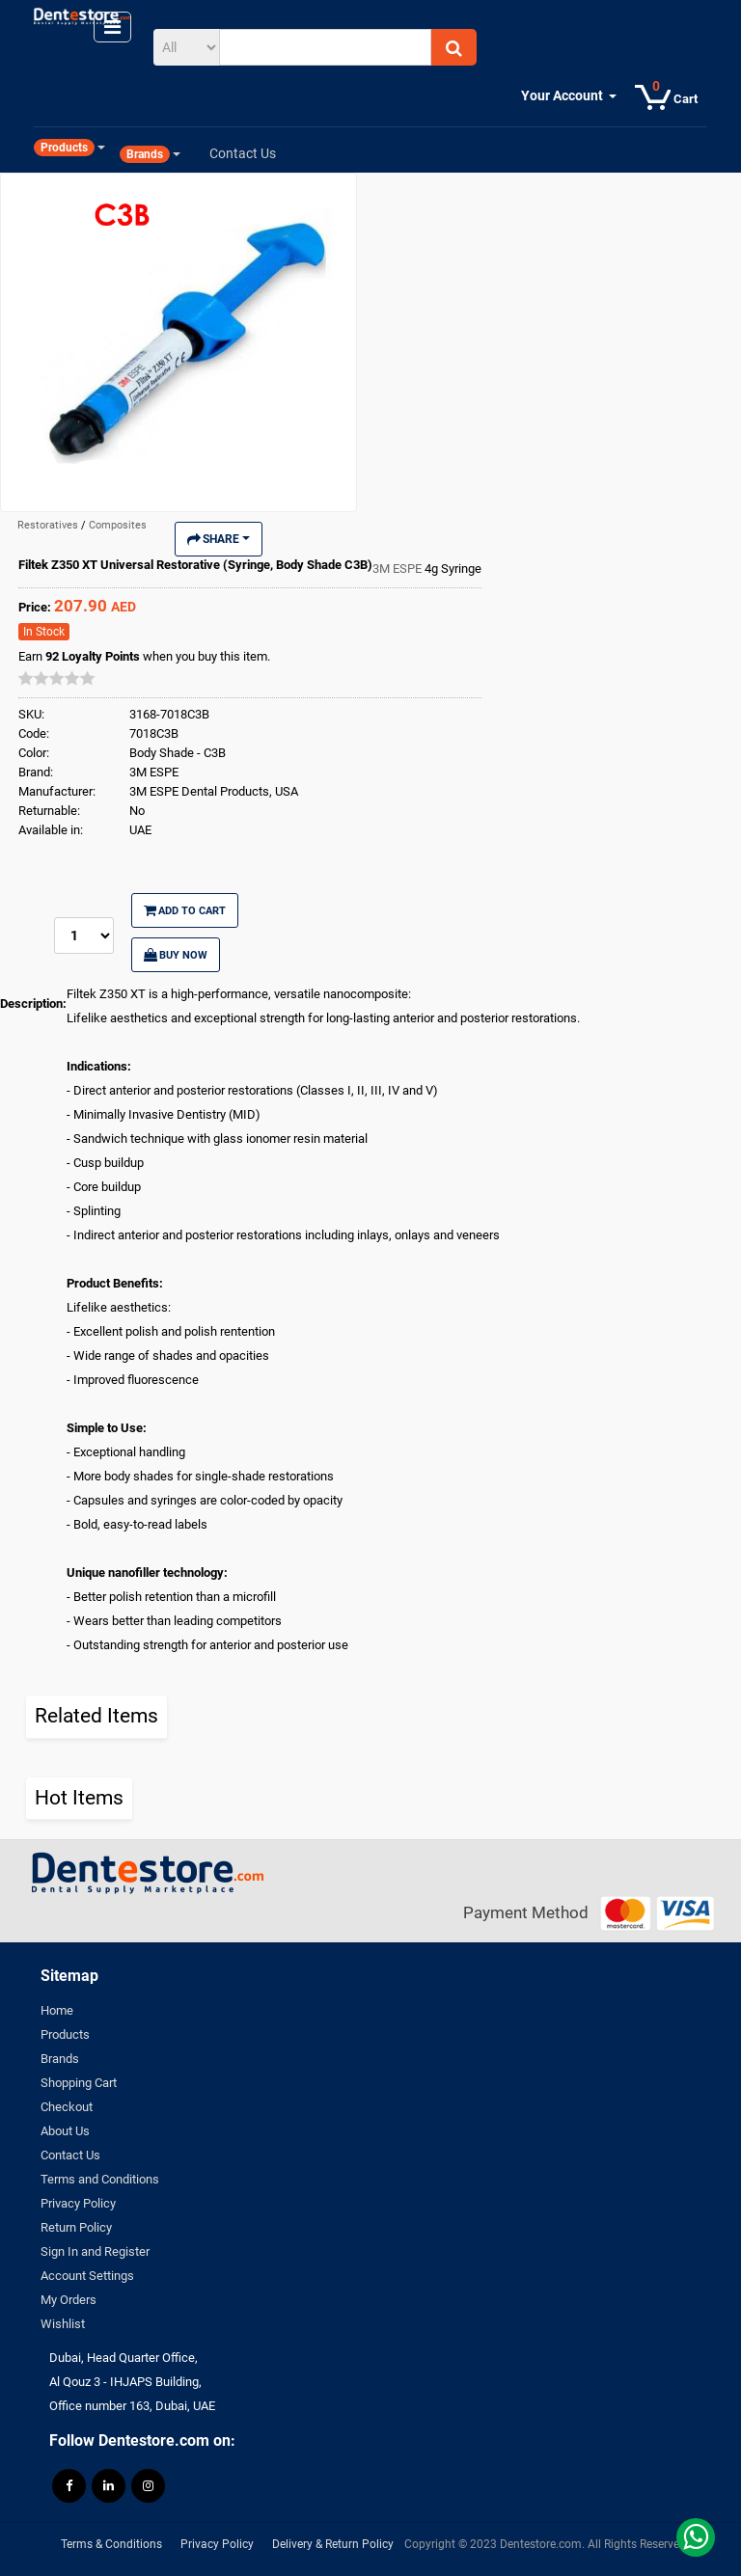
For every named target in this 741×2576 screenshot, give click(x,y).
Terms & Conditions (111, 2544)
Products (65, 2034)
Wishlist (63, 2324)
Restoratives (49, 525)
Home (57, 2010)
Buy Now (175, 954)
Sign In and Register (95, 2251)
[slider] (57, 678)
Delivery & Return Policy (333, 2544)
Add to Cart (185, 910)
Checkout (67, 2107)
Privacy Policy (78, 2203)
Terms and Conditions (100, 2179)
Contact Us (70, 2155)
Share (218, 539)
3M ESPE (398, 568)
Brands (60, 2058)
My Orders (68, 2299)
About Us (65, 2131)
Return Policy (76, 2227)
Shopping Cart (79, 2082)
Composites (118, 525)
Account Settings (87, 2275)
